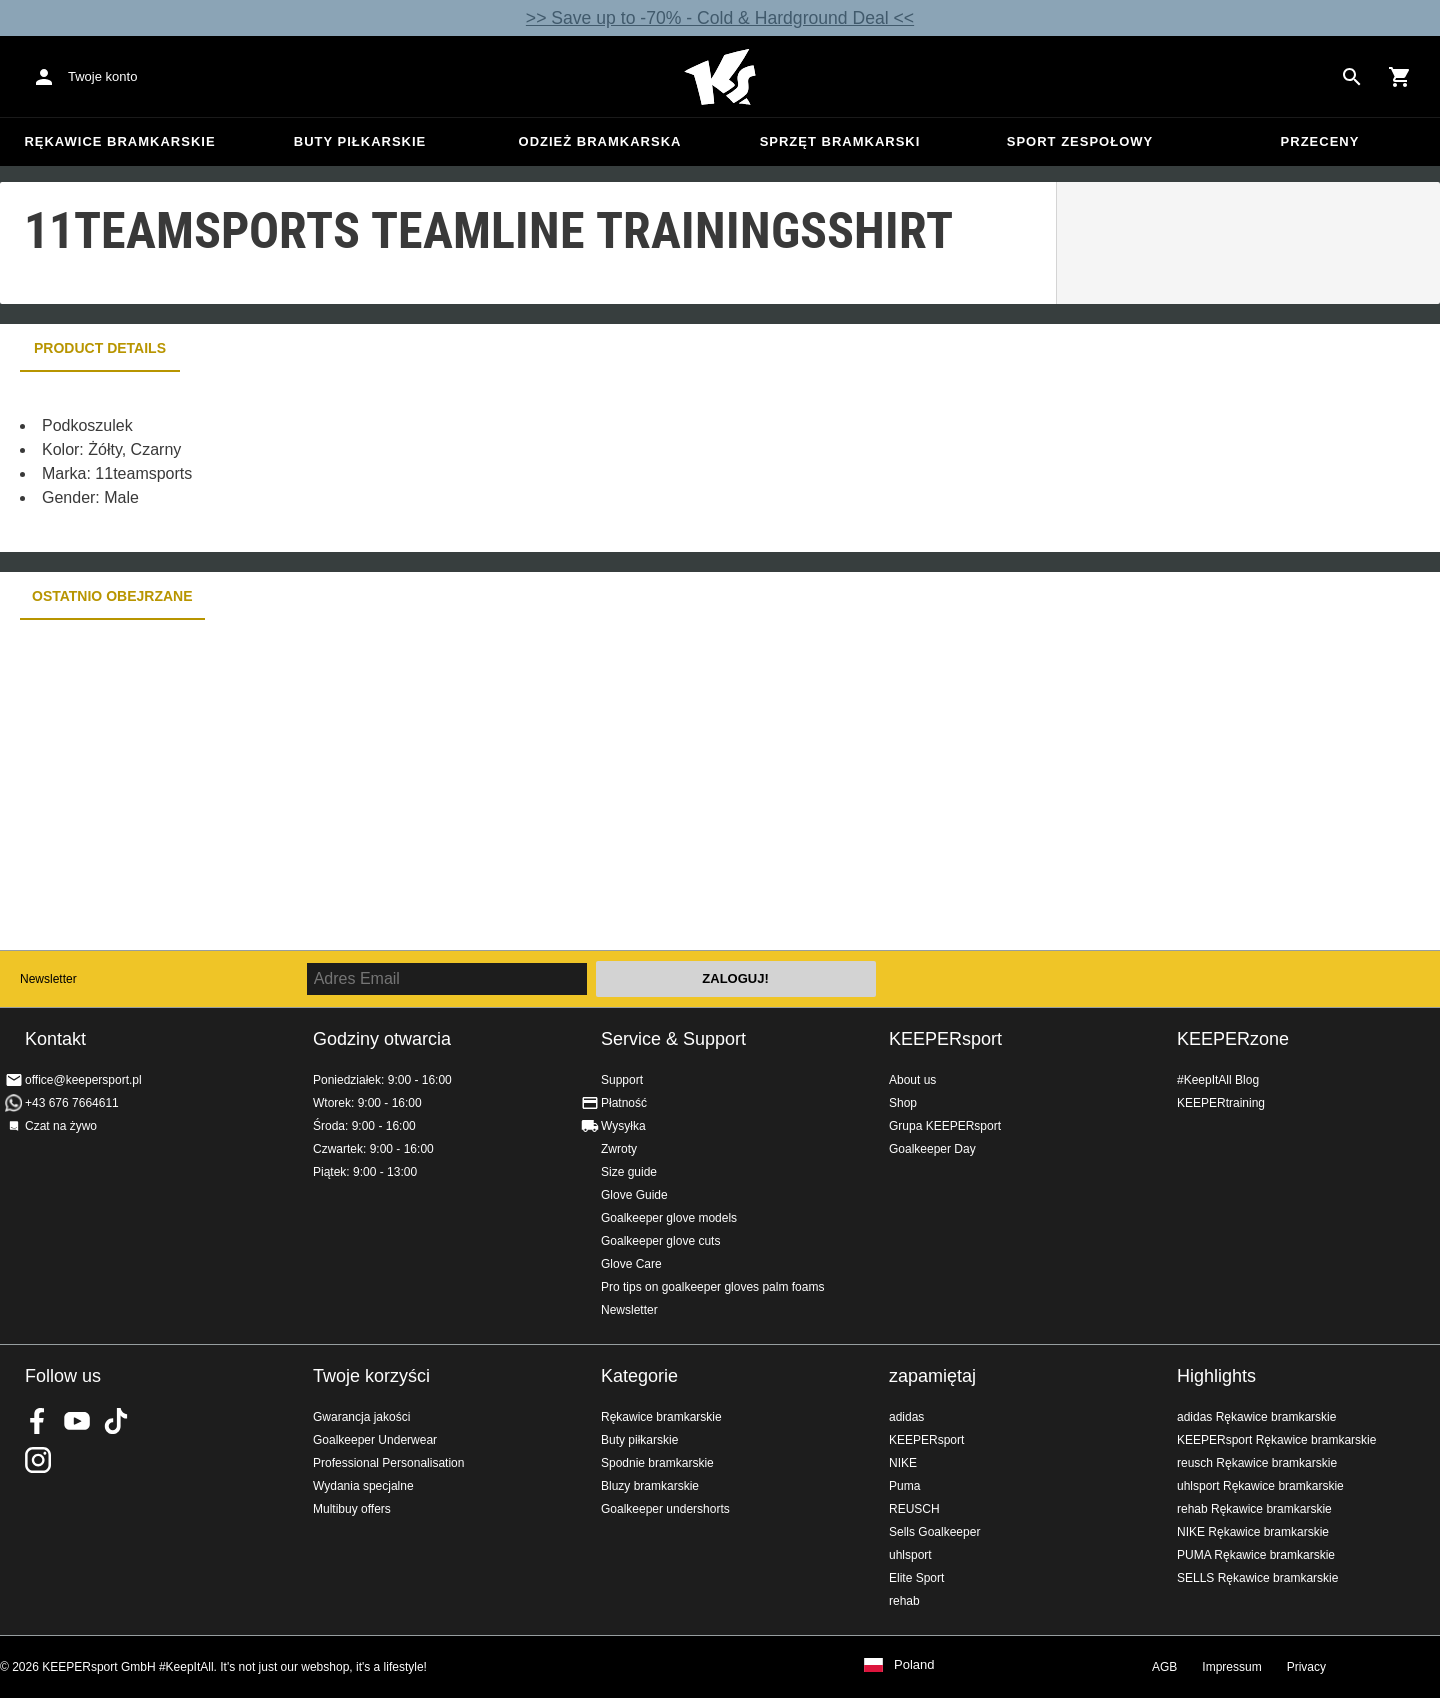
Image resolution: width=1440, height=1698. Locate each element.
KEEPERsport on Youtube (77, 1421)
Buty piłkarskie (360, 141)
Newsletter (48, 979)
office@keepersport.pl (83, 1080)
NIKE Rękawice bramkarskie (1253, 1532)
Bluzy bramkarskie (650, 1486)
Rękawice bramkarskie (119, 141)
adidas (906, 1417)
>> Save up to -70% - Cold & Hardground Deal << (720, 18)
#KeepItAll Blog (1218, 1080)
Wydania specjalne (363, 1486)
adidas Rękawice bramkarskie (1256, 1417)
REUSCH (914, 1509)
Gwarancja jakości (361, 1417)
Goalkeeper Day (932, 1149)
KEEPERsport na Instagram (38, 1460)
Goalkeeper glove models (669, 1218)
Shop (903, 1103)
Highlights (1216, 1376)
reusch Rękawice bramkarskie (1257, 1463)
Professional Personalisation (388, 1463)
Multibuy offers (352, 1509)
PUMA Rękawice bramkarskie (1256, 1555)
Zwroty (619, 1149)
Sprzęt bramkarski (840, 141)
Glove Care (631, 1264)
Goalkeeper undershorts (665, 1509)
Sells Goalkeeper (934, 1532)
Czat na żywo (61, 1126)
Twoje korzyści (371, 1376)
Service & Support (673, 1039)
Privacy (1306, 1667)
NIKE (903, 1463)
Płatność (624, 1103)
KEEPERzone (1233, 1039)
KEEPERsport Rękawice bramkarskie (1276, 1440)
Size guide (629, 1172)
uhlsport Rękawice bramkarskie (1260, 1486)
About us (912, 1080)
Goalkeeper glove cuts (660, 1241)
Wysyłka (623, 1126)
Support (622, 1080)
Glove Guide (634, 1195)
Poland (914, 1665)
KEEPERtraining (1221, 1103)
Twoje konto (102, 76)
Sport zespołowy (1080, 141)
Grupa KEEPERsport (945, 1126)
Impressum (1231, 1667)
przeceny (1320, 141)
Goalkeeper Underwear (375, 1440)
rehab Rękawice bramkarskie (1254, 1509)
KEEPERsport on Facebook (38, 1421)
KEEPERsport (945, 1039)
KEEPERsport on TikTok (116, 1421)
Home (720, 77)
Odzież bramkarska (600, 141)
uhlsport (910, 1555)
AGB (1164, 1667)
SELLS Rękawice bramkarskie (1257, 1578)
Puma (904, 1486)
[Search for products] (1352, 77)
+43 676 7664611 (72, 1103)
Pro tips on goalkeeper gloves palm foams (712, 1287)
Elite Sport (916, 1578)
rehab (904, 1601)
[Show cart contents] (1400, 77)
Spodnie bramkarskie (657, 1463)
